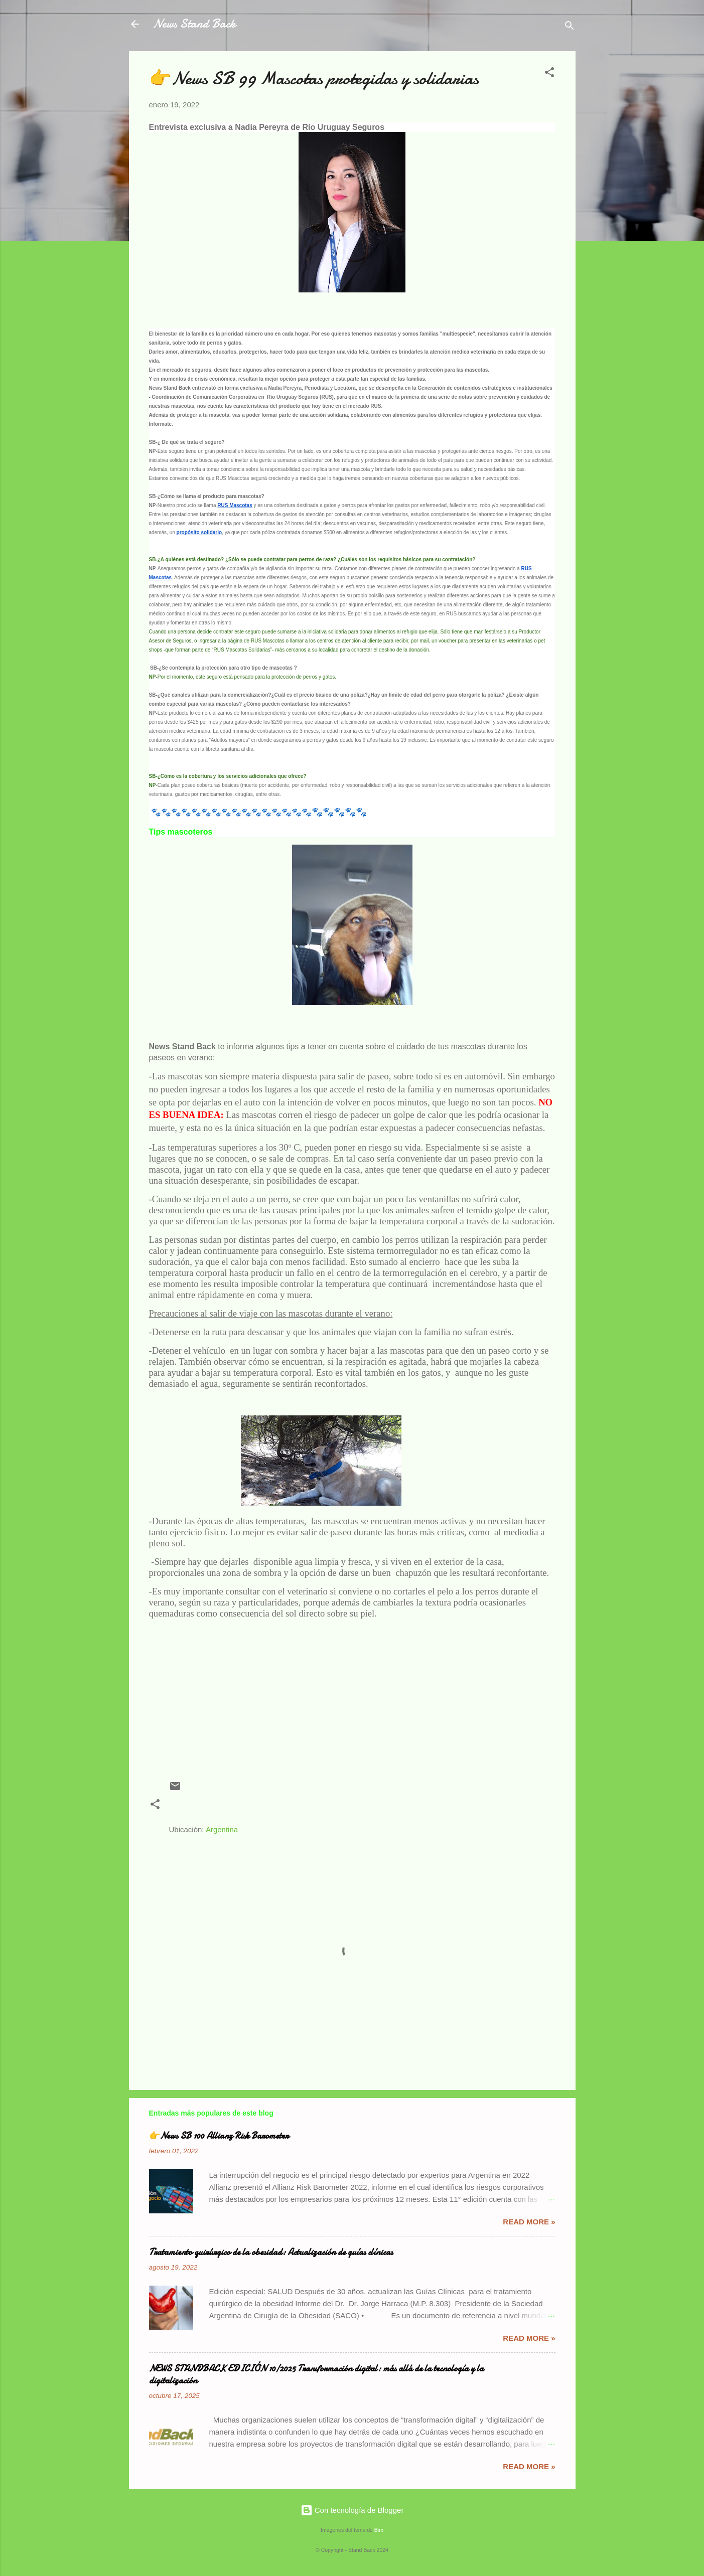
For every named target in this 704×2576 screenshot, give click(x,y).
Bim (378, 2530)
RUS (372, 1809)
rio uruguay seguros (318, 1809)
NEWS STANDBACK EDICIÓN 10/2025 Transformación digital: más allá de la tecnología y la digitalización (316, 2374)
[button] (549, 74)
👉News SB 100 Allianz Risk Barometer (219, 2136)
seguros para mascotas (432, 1809)
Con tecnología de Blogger (352, 2510)
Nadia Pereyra (198, 1809)
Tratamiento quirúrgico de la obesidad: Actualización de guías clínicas (271, 2252)
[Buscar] (570, 27)
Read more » (529, 2221)
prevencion (253, 1809)
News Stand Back (194, 24)
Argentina (222, 1829)
